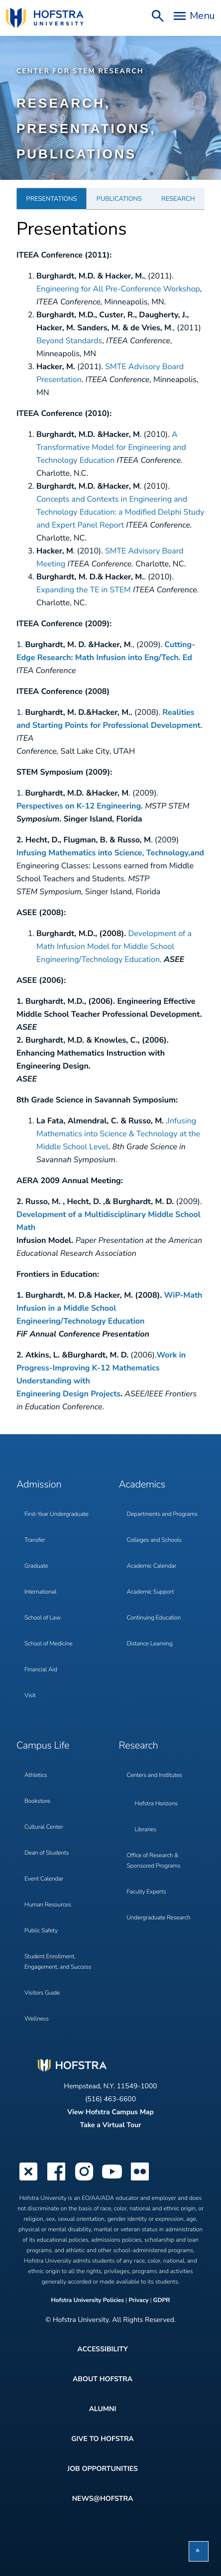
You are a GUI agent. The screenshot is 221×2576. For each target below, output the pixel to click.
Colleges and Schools (154, 1540)
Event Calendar (43, 1879)
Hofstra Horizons (156, 1804)
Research (138, 1746)
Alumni (102, 2409)
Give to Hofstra (102, 2438)
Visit (29, 1696)
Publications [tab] (119, 198)
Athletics (35, 1775)
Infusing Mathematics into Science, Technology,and (110, 852)
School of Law (42, 1618)
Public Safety (41, 1931)
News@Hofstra (102, 2498)
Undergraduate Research (159, 1918)
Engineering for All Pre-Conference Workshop (118, 288)
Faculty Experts (146, 1892)
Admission (38, 1484)
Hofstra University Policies (88, 2301)
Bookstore (37, 1801)
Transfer (34, 1540)
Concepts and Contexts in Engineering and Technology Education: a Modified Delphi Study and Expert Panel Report (120, 512)
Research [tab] (178, 198)
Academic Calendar (152, 1566)
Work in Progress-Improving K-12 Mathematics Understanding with (101, 1368)
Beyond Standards (69, 340)
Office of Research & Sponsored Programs (154, 1861)
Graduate (36, 1566)
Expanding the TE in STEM (83, 589)
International (40, 1592)
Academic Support (150, 1592)
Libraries (146, 1830)
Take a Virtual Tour (110, 2125)
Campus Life (42, 1746)
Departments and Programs (162, 1514)
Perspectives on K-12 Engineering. (79, 806)
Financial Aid (40, 1670)
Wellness (36, 2019)
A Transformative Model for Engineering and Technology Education (111, 447)
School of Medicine (48, 1644)
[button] (199, 2551)
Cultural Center (43, 1827)
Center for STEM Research (80, 71)
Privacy (138, 2301)
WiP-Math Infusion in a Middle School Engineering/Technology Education (109, 1308)
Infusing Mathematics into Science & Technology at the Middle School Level (118, 1133)
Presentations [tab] (51, 198)
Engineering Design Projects (68, 1393)
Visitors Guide (42, 1993)
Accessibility (102, 2349)
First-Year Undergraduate (56, 1514)
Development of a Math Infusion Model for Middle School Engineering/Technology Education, (114, 946)
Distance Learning (150, 1644)
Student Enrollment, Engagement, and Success (57, 1962)
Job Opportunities (102, 2468)
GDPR (161, 2301)
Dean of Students (46, 1853)
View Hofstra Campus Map (110, 2112)
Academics (142, 1484)
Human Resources (47, 1905)
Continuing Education (154, 1618)
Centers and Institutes (154, 1775)
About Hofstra (102, 2379)
